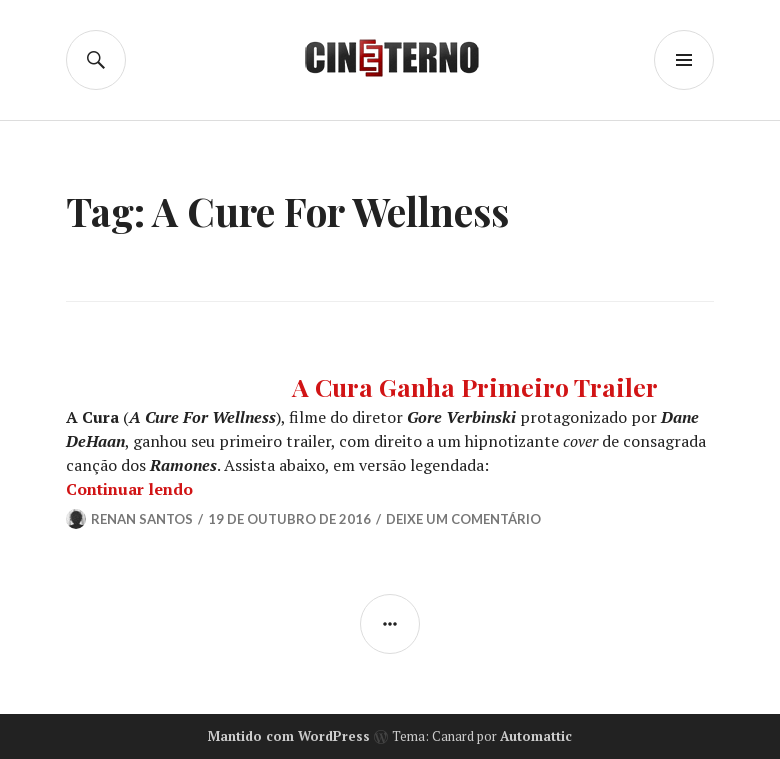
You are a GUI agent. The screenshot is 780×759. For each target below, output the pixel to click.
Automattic (536, 736)
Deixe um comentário (463, 519)
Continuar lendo (129, 489)
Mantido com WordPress (289, 736)
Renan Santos (142, 519)
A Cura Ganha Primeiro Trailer (475, 386)
